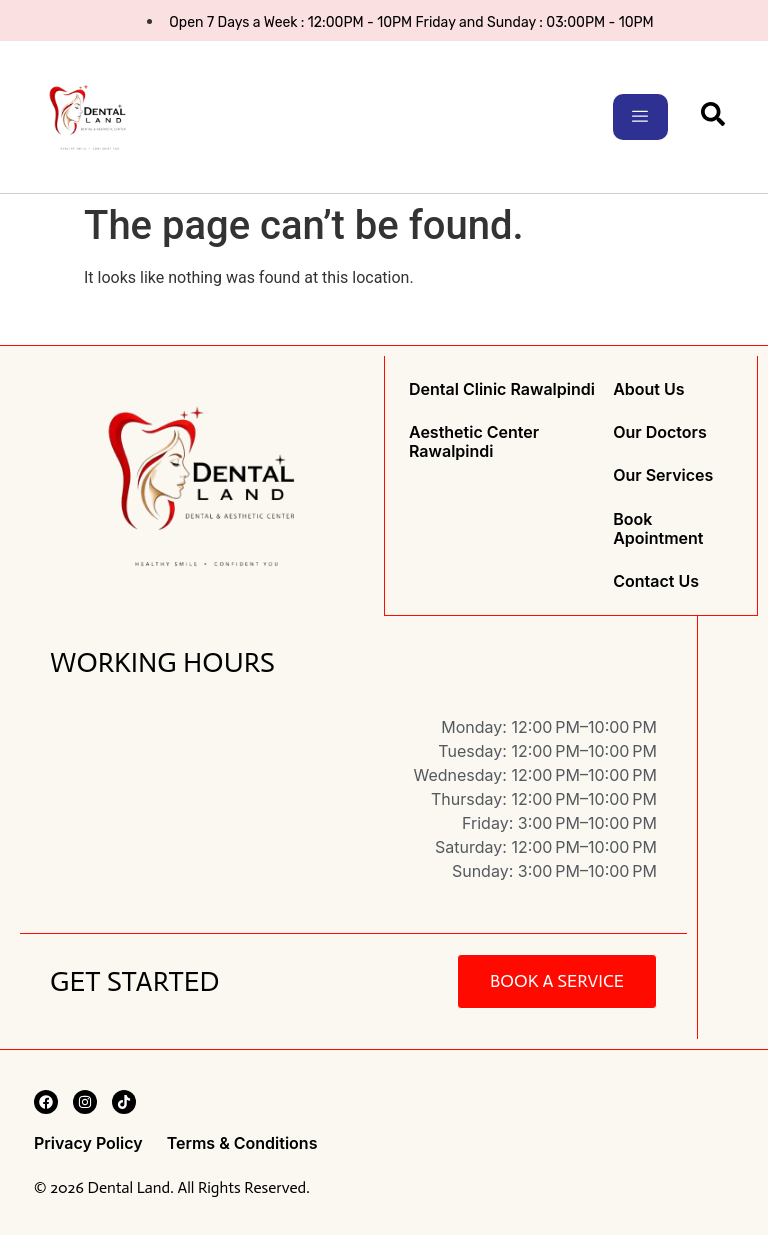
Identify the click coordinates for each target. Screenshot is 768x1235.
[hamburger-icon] (640, 117)
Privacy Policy (88, 1142)
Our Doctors (659, 432)
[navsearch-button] (713, 121)
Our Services (663, 475)
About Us (648, 389)
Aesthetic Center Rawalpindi (474, 442)
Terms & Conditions (242, 1142)
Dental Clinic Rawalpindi (502, 389)
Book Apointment (658, 528)
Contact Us (656, 580)
